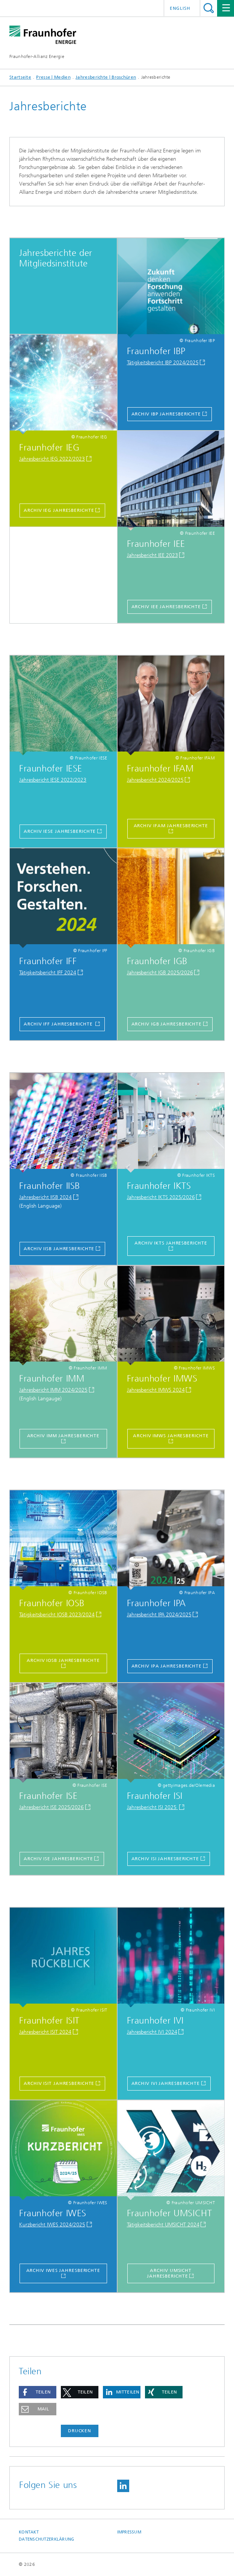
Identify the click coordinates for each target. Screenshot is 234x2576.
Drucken (79, 2430)
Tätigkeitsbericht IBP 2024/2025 (163, 362)
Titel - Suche (208, 8)
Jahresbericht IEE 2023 (152, 555)
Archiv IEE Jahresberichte (166, 606)
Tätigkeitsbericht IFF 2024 (47, 972)
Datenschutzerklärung (46, 2539)
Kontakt (29, 2532)
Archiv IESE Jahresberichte (60, 831)
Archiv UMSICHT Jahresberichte (169, 2273)
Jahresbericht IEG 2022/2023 (52, 459)
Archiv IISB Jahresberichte (59, 1248)
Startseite (20, 77)
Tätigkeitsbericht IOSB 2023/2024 (57, 1614)
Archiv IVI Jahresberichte (165, 2083)
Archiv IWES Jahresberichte (63, 2270)
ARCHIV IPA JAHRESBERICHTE (166, 1666)
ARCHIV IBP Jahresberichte (166, 414)
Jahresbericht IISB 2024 (45, 1197)
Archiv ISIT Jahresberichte (59, 2083)
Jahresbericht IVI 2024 (152, 2032)
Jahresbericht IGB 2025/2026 (160, 972)
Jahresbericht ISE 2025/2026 (51, 1807)
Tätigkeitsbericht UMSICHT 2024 (163, 2224)
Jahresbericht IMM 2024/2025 (53, 1390)
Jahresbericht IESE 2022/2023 (52, 780)
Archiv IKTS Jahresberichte (170, 1243)
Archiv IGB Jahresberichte (166, 1024)
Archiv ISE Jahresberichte (58, 1858)
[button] (37, 2392)
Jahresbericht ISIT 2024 (45, 2032)
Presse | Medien (53, 77)
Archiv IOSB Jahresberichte (63, 1660)
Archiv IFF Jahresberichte (59, 1024)
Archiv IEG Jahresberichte (59, 510)
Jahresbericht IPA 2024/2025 (159, 1614)
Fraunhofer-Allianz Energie (36, 56)
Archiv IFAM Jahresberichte (171, 825)
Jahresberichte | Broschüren (105, 77)
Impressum (129, 2532)
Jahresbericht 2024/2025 (155, 780)
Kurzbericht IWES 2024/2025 (52, 2224)
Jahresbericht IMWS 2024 (156, 1390)
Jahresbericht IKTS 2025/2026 (161, 1197)
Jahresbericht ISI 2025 (152, 1807)
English (180, 8)
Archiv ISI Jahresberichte (165, 1858)
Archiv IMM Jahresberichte (63, 1435)
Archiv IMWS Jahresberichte (170, 1435)
